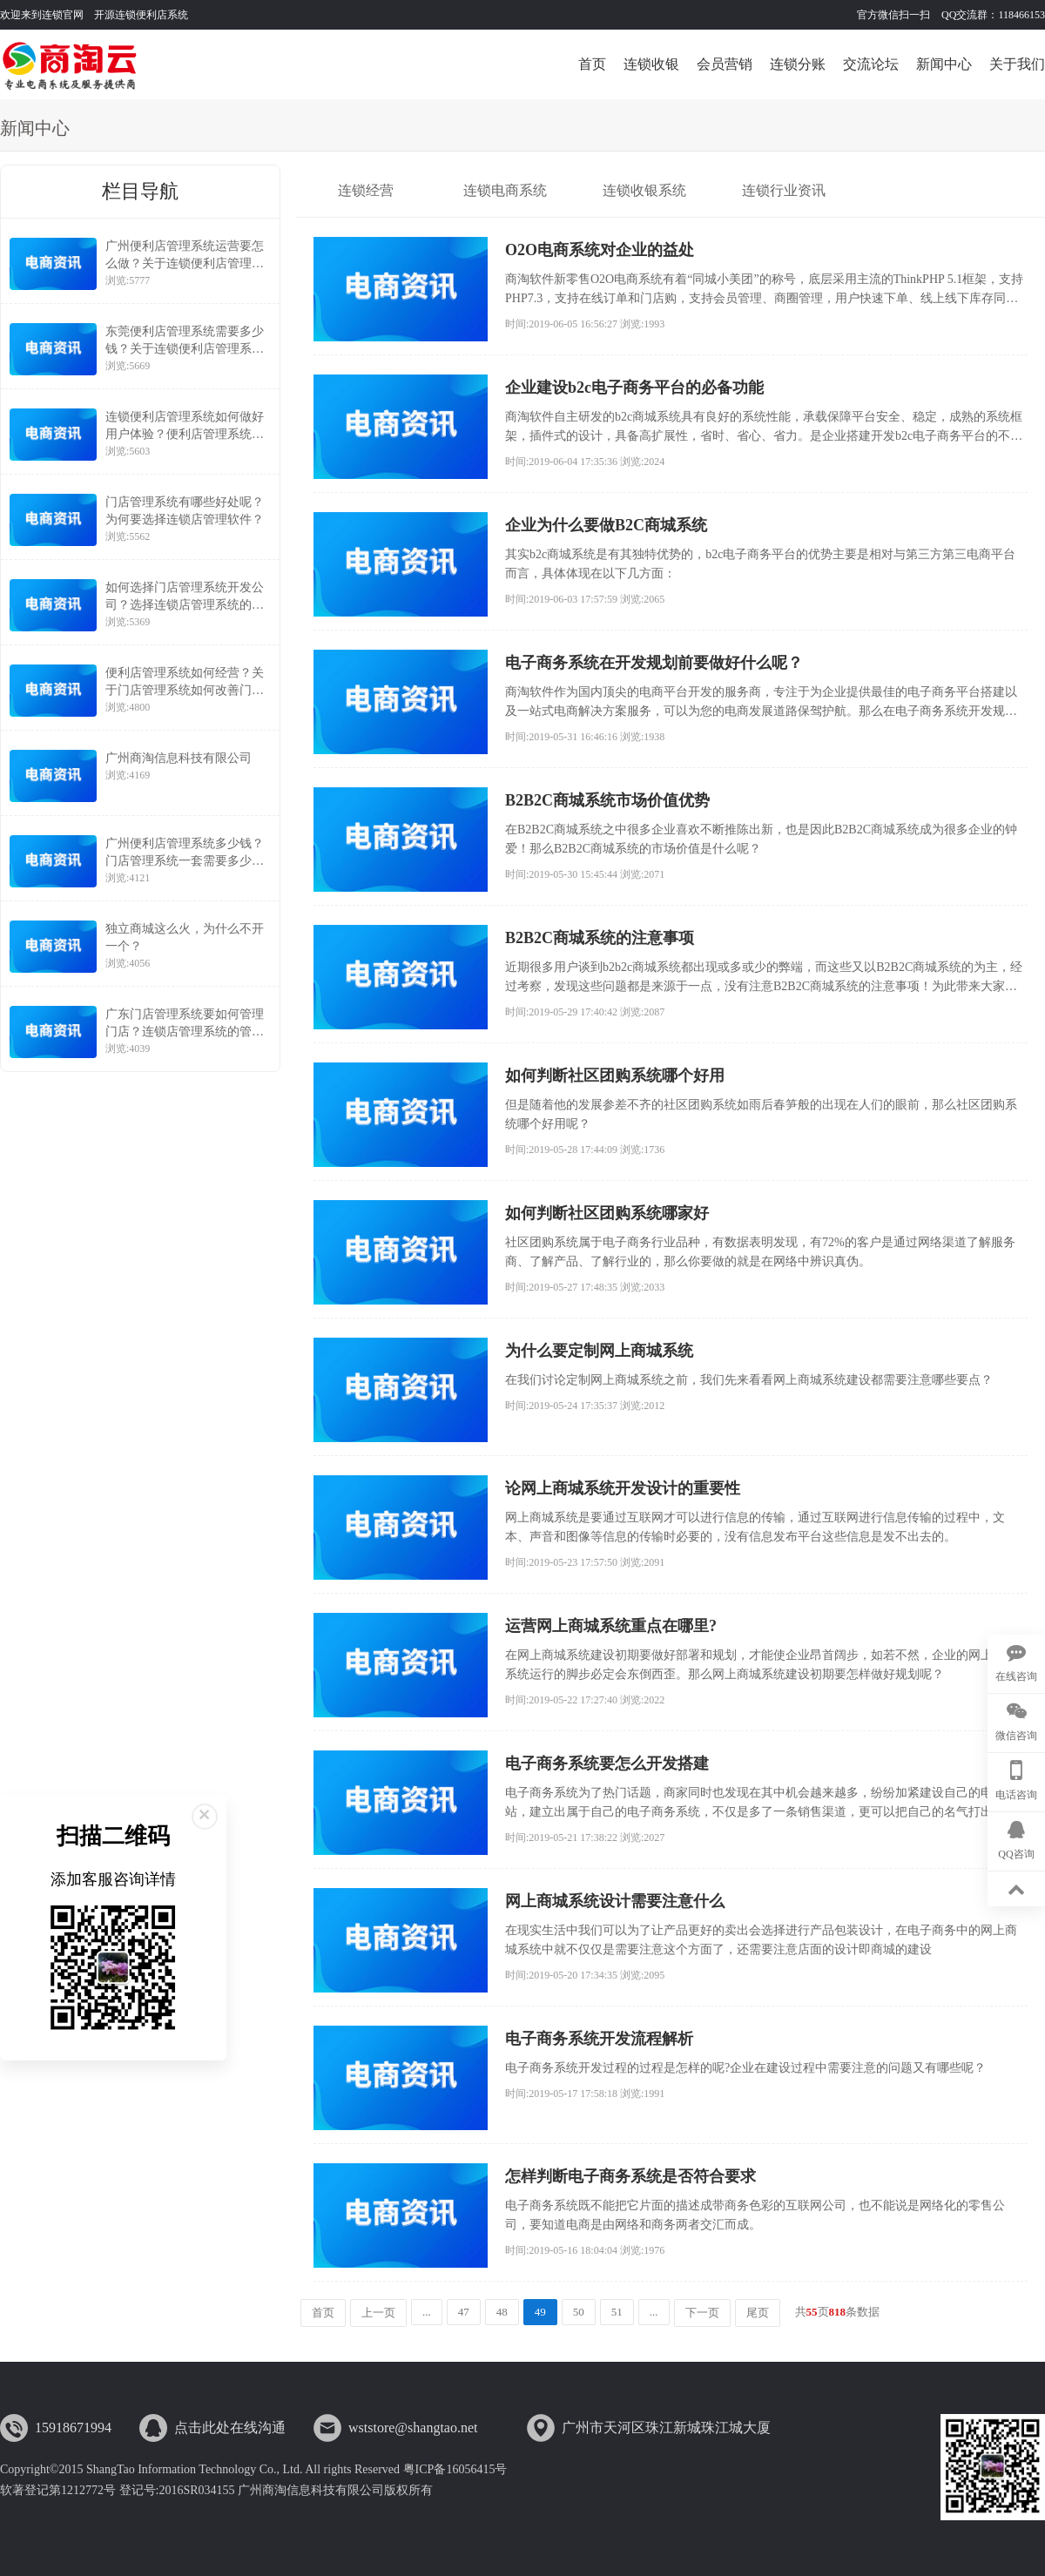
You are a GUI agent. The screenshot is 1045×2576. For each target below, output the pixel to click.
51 (617, 2311)
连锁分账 (798, 64)
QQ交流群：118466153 (993, 15)
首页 (592, 64)
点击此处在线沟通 (230, 2427)
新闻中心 (944, 64)
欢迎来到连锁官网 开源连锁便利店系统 (94, 15)
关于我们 (1017, 64)
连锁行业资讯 (784, 190)
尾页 (757, 2312)
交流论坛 (871, 64)
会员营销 (724, 64)
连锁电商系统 (505, 190)
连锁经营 (366, 190)
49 (540, 2311)
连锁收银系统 (644, 190)
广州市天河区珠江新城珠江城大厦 (666, 2427)
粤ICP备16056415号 (455, 2469)
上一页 (378, 2312)
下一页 (702, 2312)
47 (463, 2311)
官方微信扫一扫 (895, 15)
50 (578, 2311)
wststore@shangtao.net (412, 2427)
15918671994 (73, 2427)
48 (502, 2311)
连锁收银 (651, 64)
